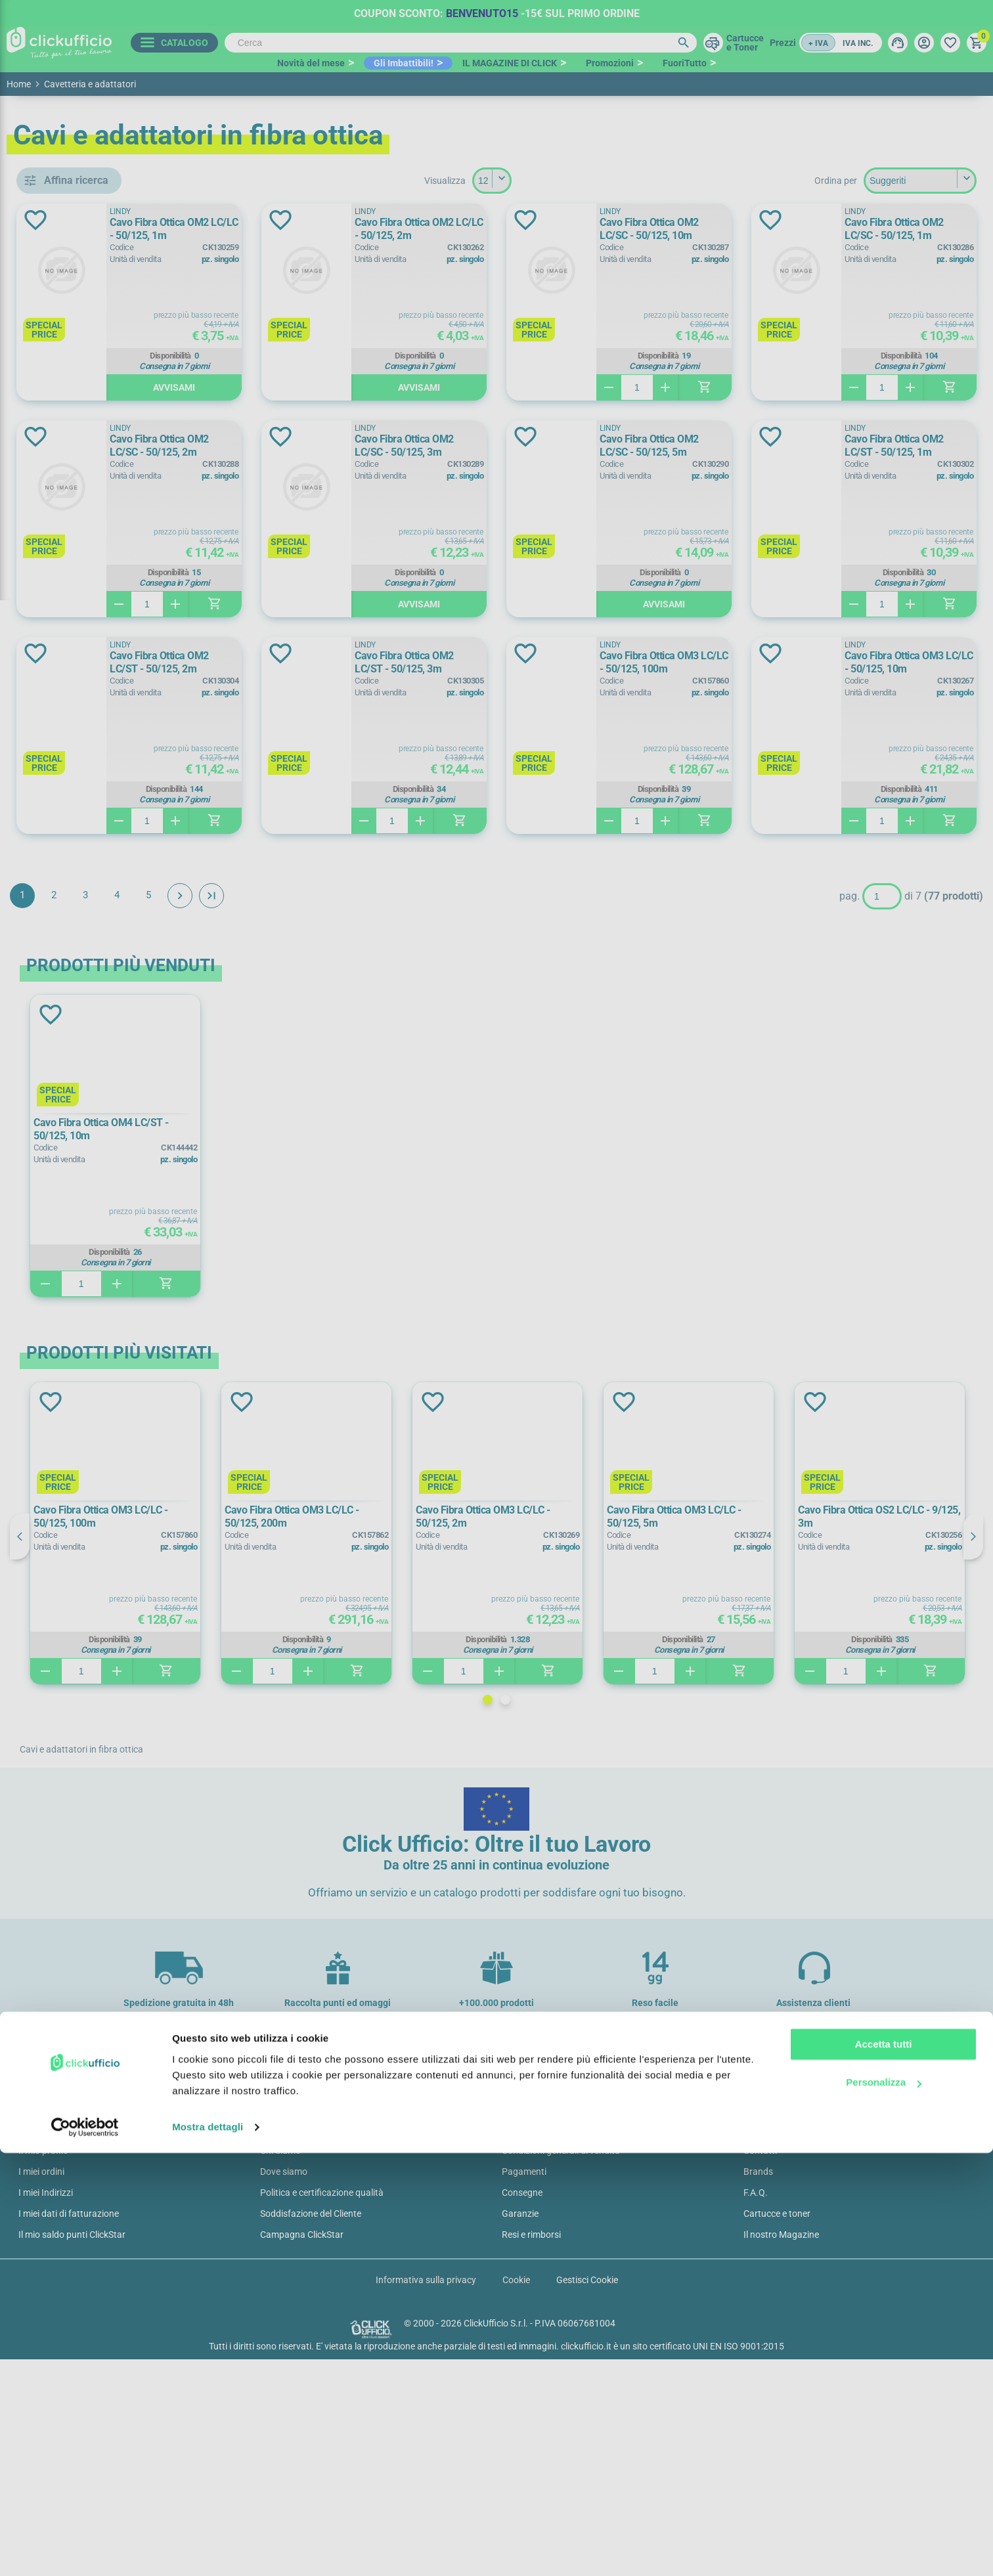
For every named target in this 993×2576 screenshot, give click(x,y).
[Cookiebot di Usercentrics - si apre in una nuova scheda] (85, 2550)
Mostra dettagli (207, 2550)
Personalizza (883, 2505)
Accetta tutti (883, 2467)
